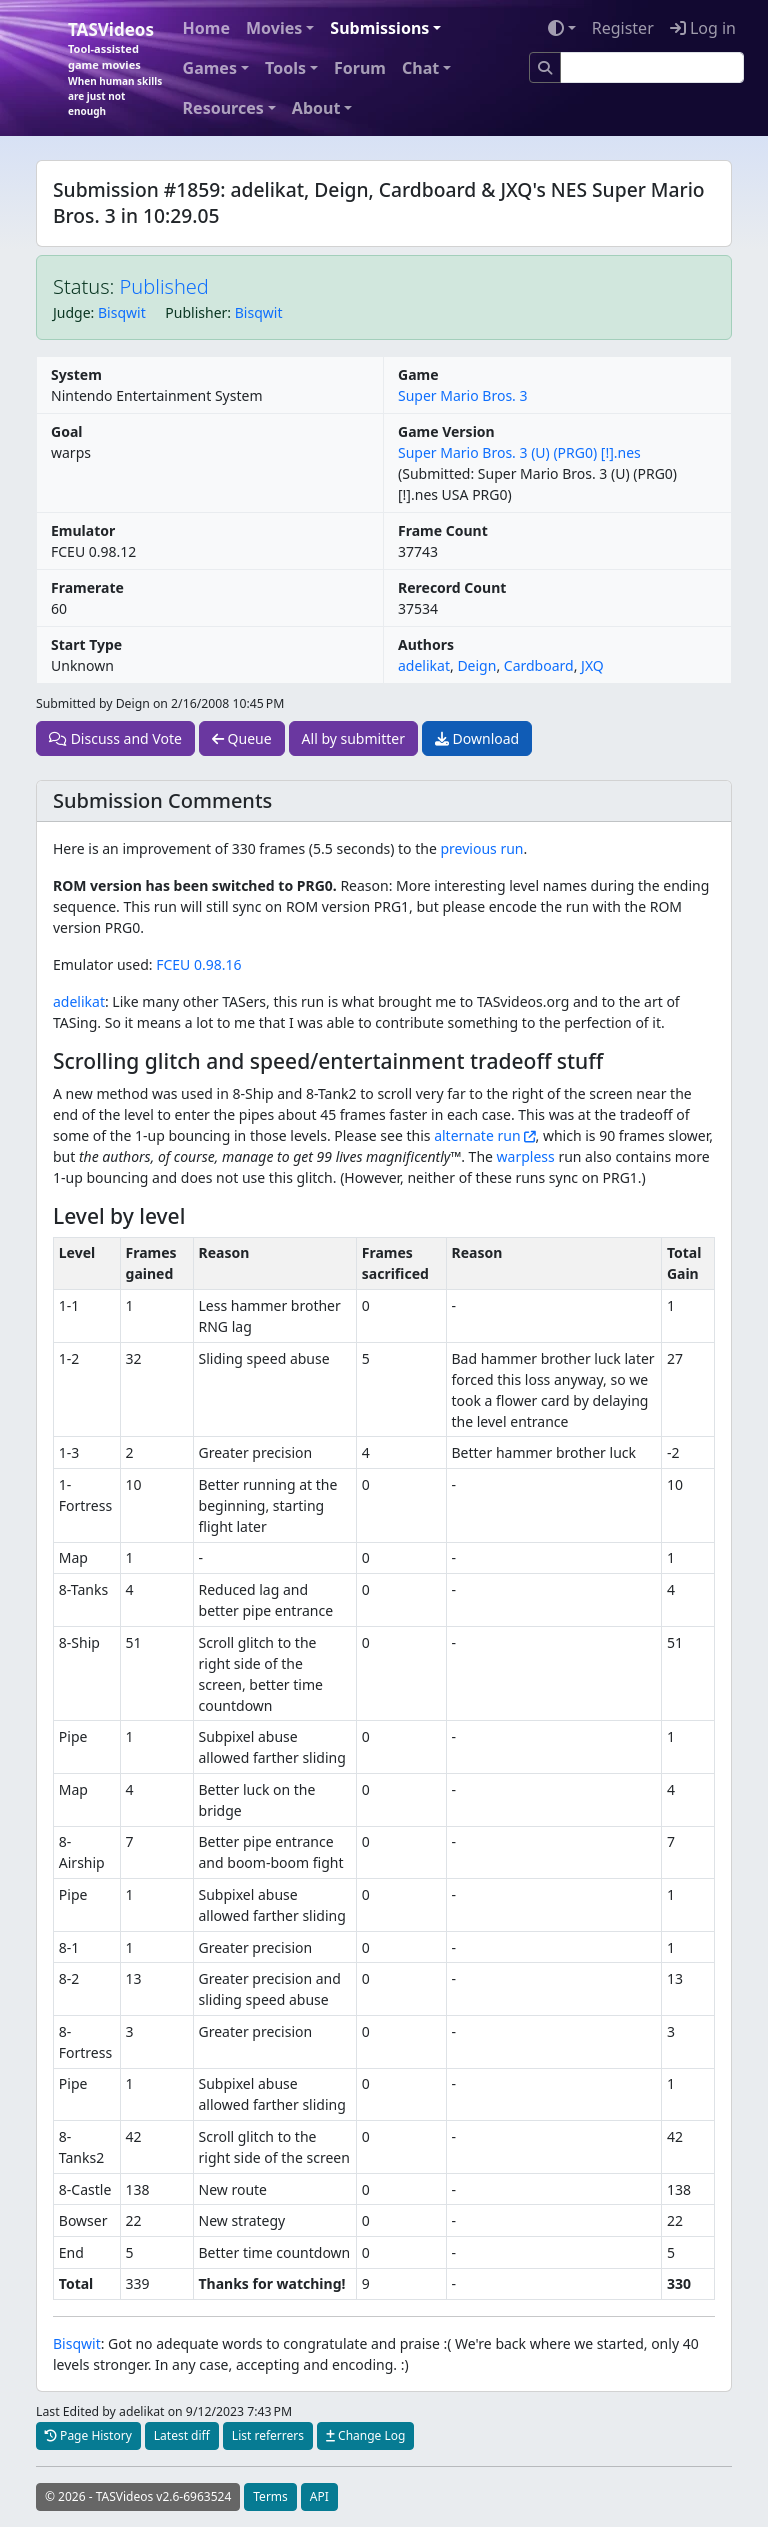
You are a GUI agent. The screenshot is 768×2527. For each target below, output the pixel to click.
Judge (72, 312)
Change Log (365, 2435)
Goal (66, 431)
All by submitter (353, 738)
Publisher (196, 312)
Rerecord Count (452, 587)
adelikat (424, 665)
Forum (360, 68)
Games (210, 68)
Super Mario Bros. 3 (463, 395)
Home (206, 28)
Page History (88, 2435)
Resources (223, 108)
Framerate (87, 587)
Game (418, 374)
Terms (270, 2496)
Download (477, 738)
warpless (526, 1156)
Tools (285, 68)
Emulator (83, 530)
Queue (242, 738)
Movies (274, 28)
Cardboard (539, 665)
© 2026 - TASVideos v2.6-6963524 (138, 2496)
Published (164, 286)
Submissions (379, 28)
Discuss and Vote (115, 738)
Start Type (86, 644)
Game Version (446, 431)
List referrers (268, 2435)
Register (623, 28)
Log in (703, 28)
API (319, 2496)
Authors (426, 644)
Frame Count (443, 530)
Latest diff (182, 2435)
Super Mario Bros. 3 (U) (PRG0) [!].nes (519, 452)
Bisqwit (122, 312)
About (316, 108)
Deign (476, 665)
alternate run (477, 1135)
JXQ (592, 665)
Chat (420, 68)
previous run (481, 848)
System (76, 374)
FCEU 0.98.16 (198, 964)
